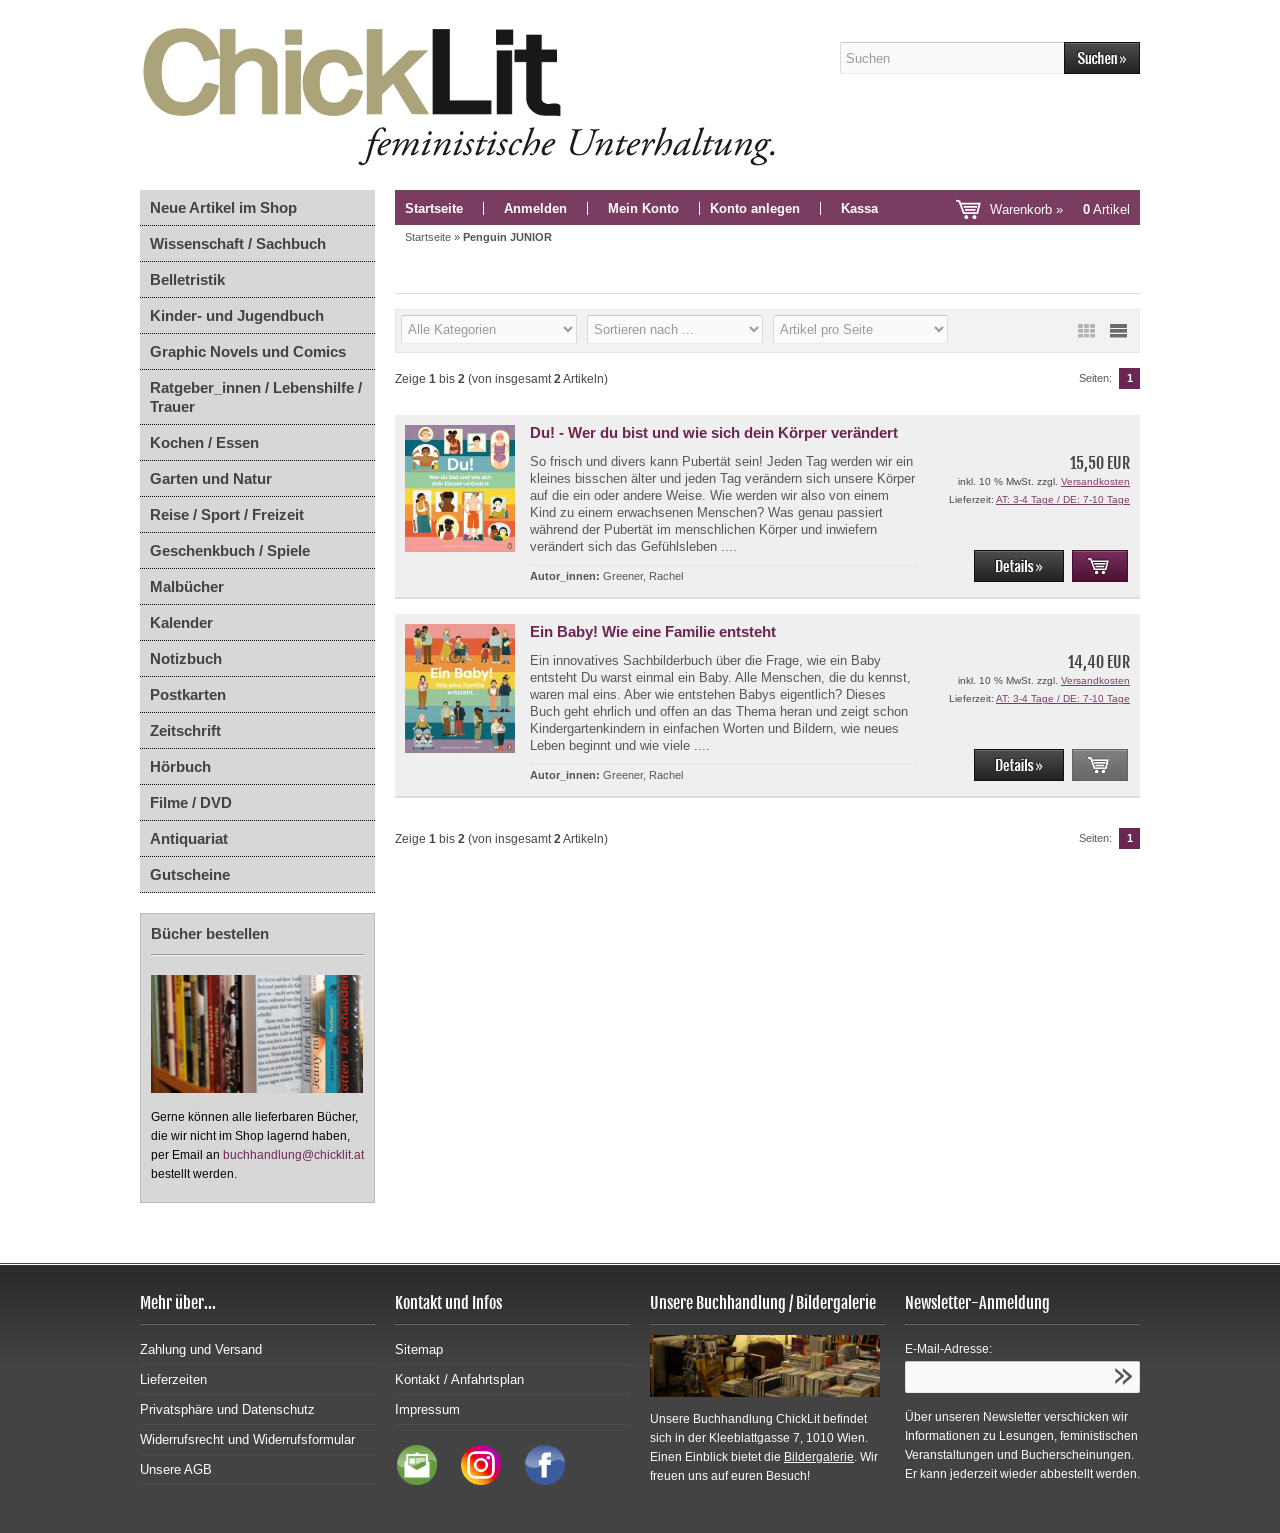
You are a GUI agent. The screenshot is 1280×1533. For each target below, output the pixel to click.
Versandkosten (1095, 481)
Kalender (181, 622)
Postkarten (188, 694)
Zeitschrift (185, 730)
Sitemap (419, 1349)
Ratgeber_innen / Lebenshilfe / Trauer (256, 397)
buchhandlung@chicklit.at (293, 1155)
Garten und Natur (211, 478)
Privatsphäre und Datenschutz (227, 1409)
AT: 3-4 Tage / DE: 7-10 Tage (1063, 499)
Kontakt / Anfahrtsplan (459, 1379)
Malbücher (187, 586)
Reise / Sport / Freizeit (227, 514)
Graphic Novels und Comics (248, 351)
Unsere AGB (176, 1469)
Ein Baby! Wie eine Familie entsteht (653, 631)
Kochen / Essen (204, 442)
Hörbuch (180, 766)
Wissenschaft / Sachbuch (238, 243)
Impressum (427, 1409)
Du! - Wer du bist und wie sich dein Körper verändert (714, 432)
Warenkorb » (1060, 209)
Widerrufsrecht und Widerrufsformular (247, 1439)
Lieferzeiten (173, 1379)
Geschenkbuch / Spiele (230, 550)
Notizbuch (186, 658)
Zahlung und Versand (201, 1349)
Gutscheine (190, 874)
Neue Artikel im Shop (223, 207)
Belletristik (187, 279)
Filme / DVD (191, 802)
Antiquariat (189, 838)
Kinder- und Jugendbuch (237, 315)
